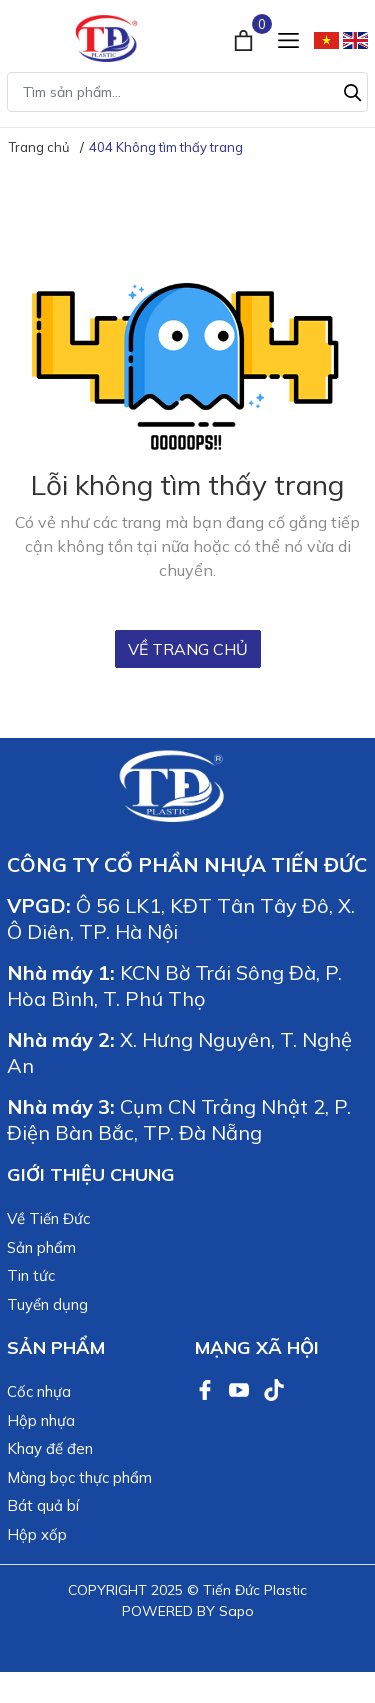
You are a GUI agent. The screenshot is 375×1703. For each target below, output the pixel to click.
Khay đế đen (50, 1448)
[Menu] (288, 38)
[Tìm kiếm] (353, 90)
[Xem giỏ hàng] (245, 38)
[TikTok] (274, 1388)
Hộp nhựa (41, 1420)
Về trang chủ (188, 649)
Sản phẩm (41, 1247)
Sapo (236, 1611)
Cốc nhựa (39, 1391)
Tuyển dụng (47, 1304)
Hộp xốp (37, 1534)
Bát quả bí (43, 1505)
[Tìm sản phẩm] (187, 92)
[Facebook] (207, 1388)
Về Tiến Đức (48, 1218)
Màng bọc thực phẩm (79, 1477)
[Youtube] (241, 1388)
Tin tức (31, 1275)
